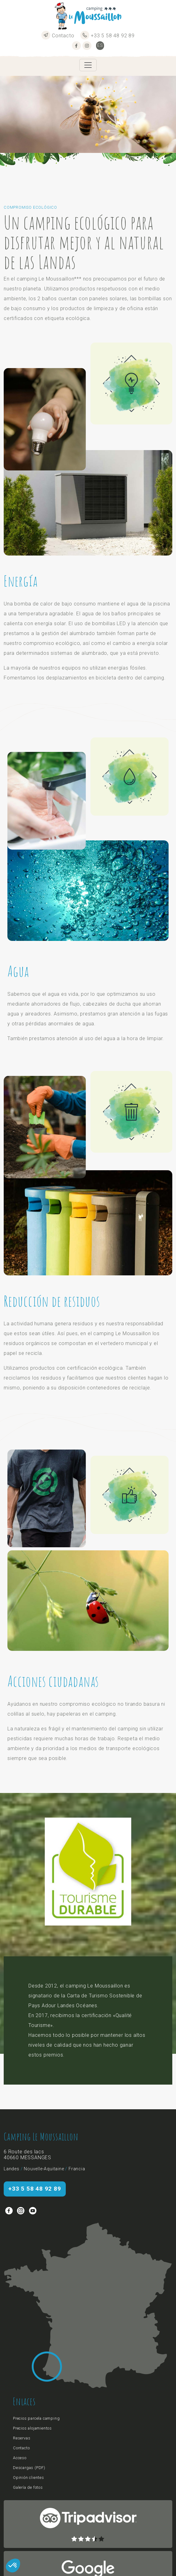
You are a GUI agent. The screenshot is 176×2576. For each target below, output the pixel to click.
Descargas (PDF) (29, 2467)
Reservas (21, 2438)
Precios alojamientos (32, 2428)
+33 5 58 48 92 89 (107, 36)
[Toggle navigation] (88, 65)
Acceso (20, 2457)
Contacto (57, 36)
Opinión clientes (28, 2477)
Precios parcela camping (36, 2418)
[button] (13, 2565)
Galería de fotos (28, 2487)
